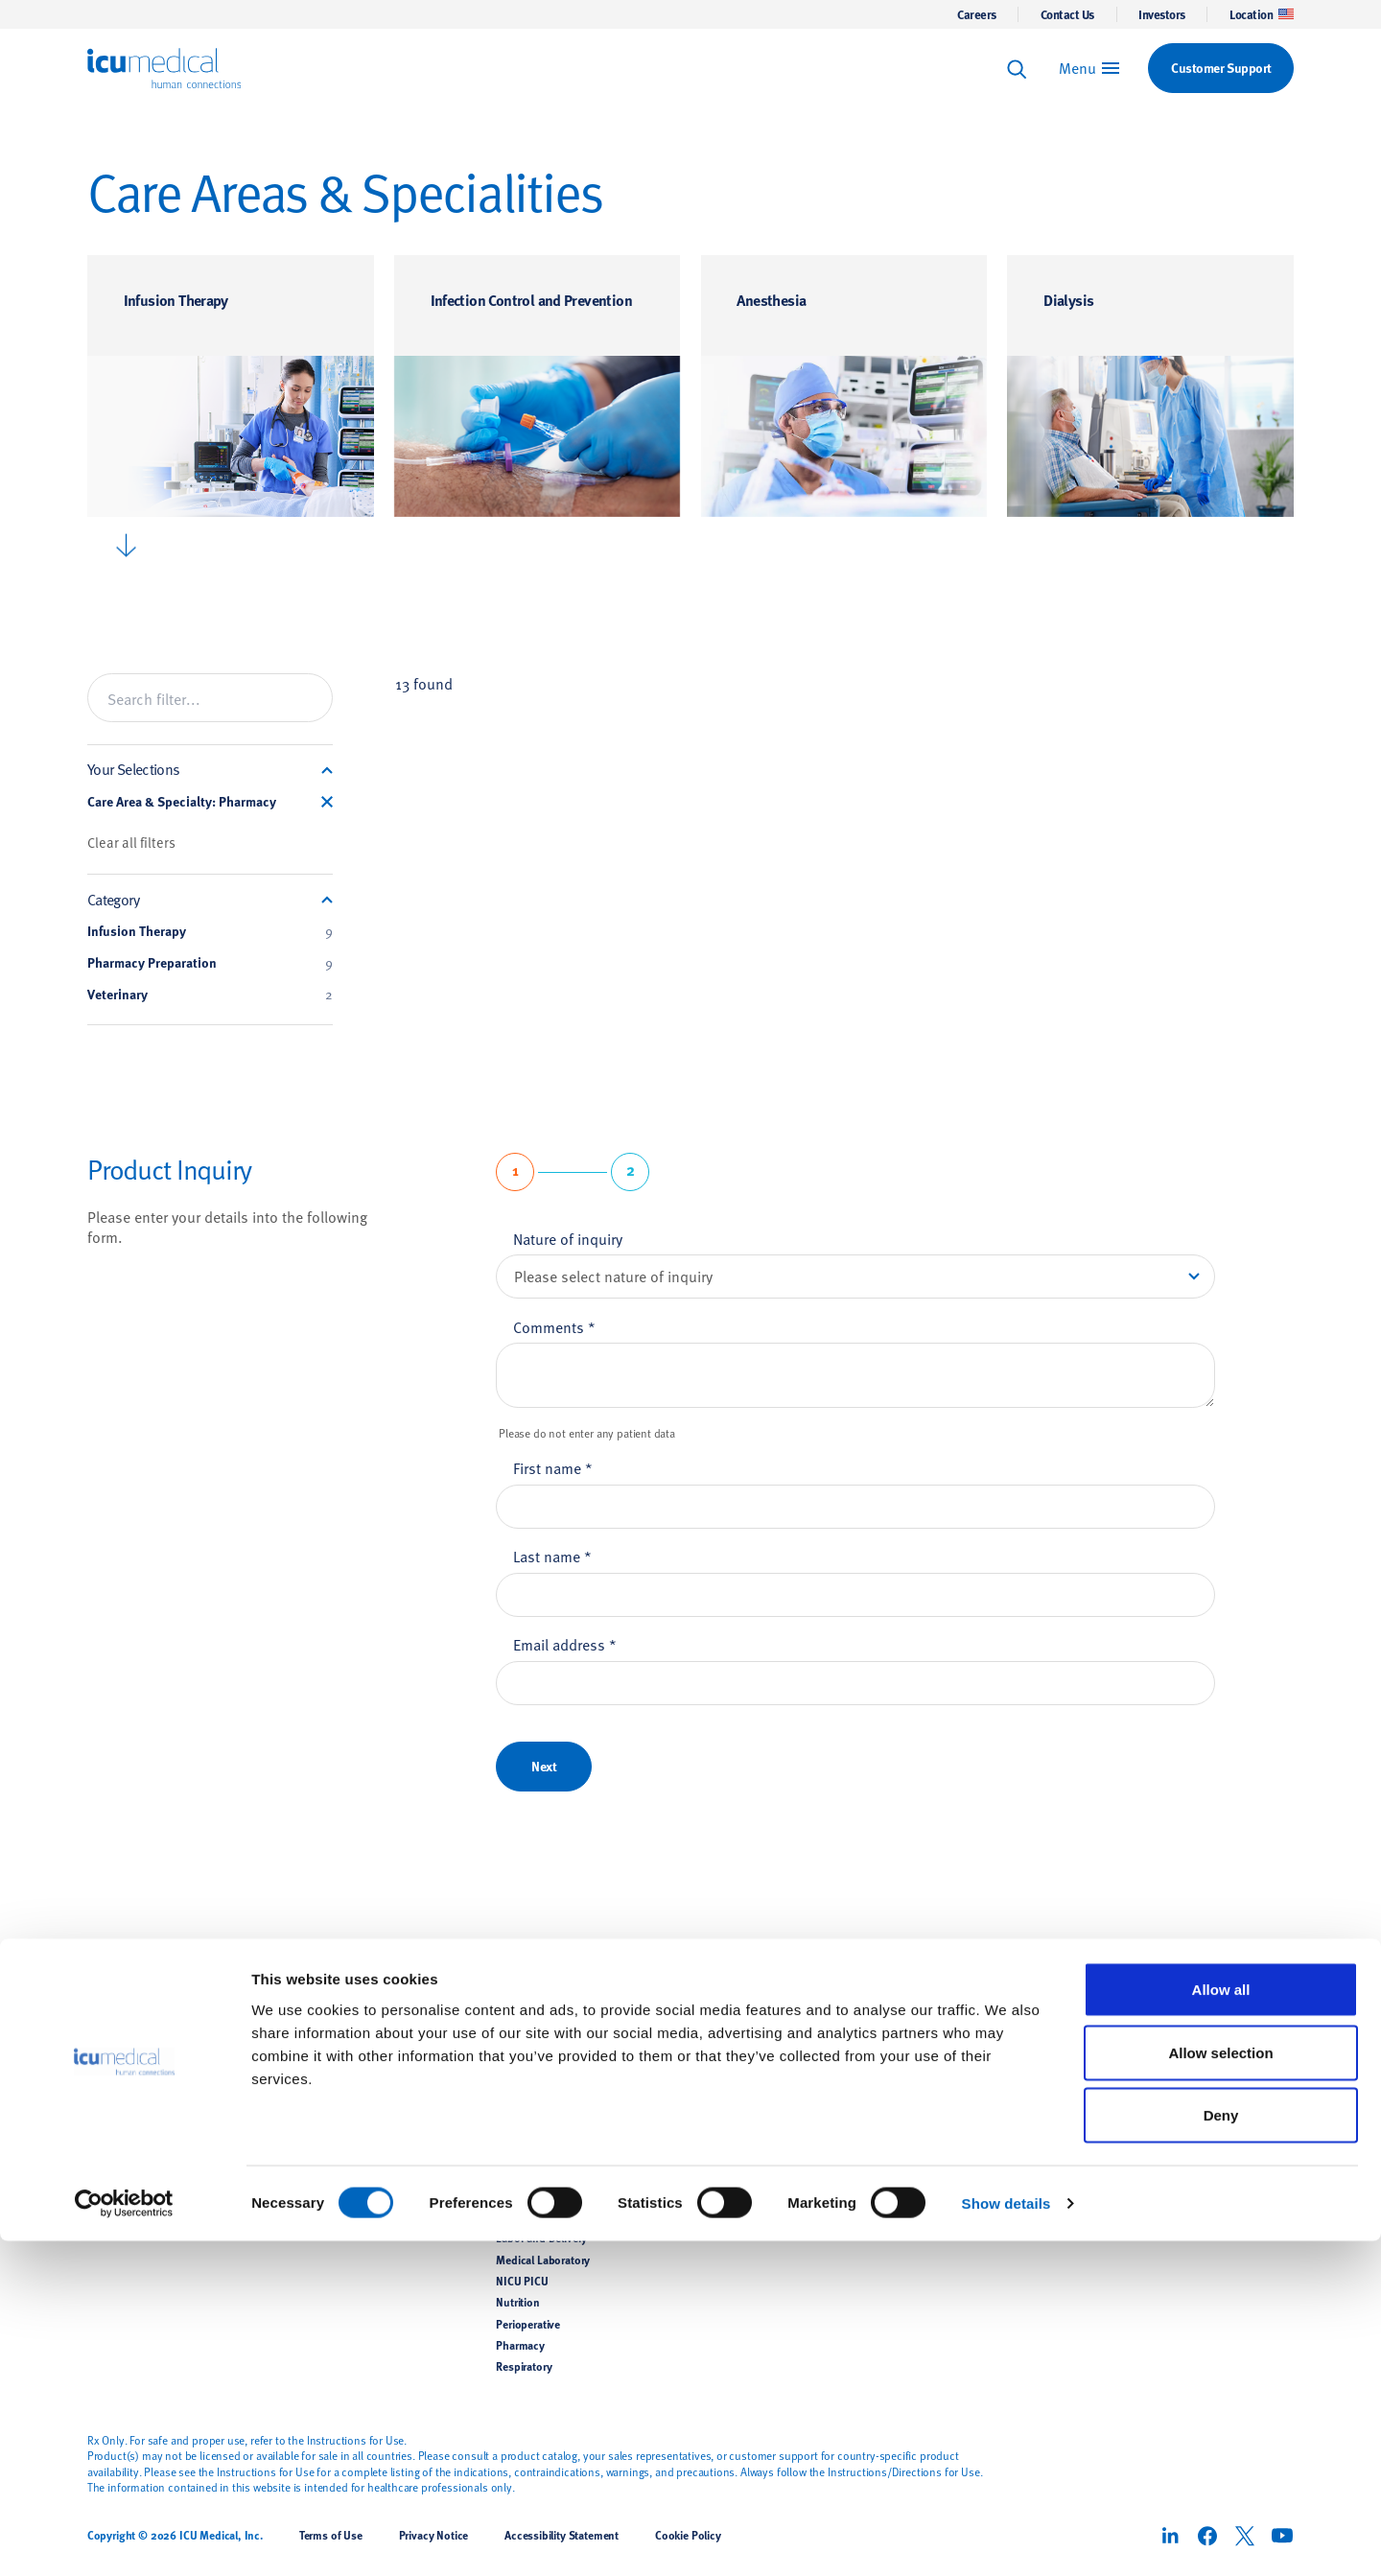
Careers (976, 14)
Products (319, 2005)
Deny (1221, 2450)
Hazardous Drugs (538, 2152)
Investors (1161, 14)
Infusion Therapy (176, 300)
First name (553, 1467)
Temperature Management (355, 2110)
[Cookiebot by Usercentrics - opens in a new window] (124, 2538)
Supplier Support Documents (773, 2131)
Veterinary (210, 994)
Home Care (522, 2195)
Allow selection (1220, 2387)
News (918, 2045)
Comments (554, 1326)
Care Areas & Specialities (570, 2005)
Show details (1006, 2538)
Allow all (1221, 2324)
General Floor (528, 2131)
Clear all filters (131, 842)
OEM (303, 2216)
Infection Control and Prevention (532, 300)
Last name (552, 1555)
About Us (933, 2005)
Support (725, 2005)
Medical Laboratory (543, 2259)
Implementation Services (762, 2152)
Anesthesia (771, 300)
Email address (565, 1643)
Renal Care (317, 2152)
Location (1261, 14)
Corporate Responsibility (965, 2087)
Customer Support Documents (776, 2110)
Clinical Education (744, 2087)
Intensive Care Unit (542, 2216)
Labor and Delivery (541, 2238)
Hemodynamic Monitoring (356, 2131)
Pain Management (336, 2174)
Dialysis (1068, 300)
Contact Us (1067, 14)
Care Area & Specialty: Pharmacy (181, 801)
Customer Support (746, 2045)
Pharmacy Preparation (210, 963)
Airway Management (341, 2087)
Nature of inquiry (567, 1238)
